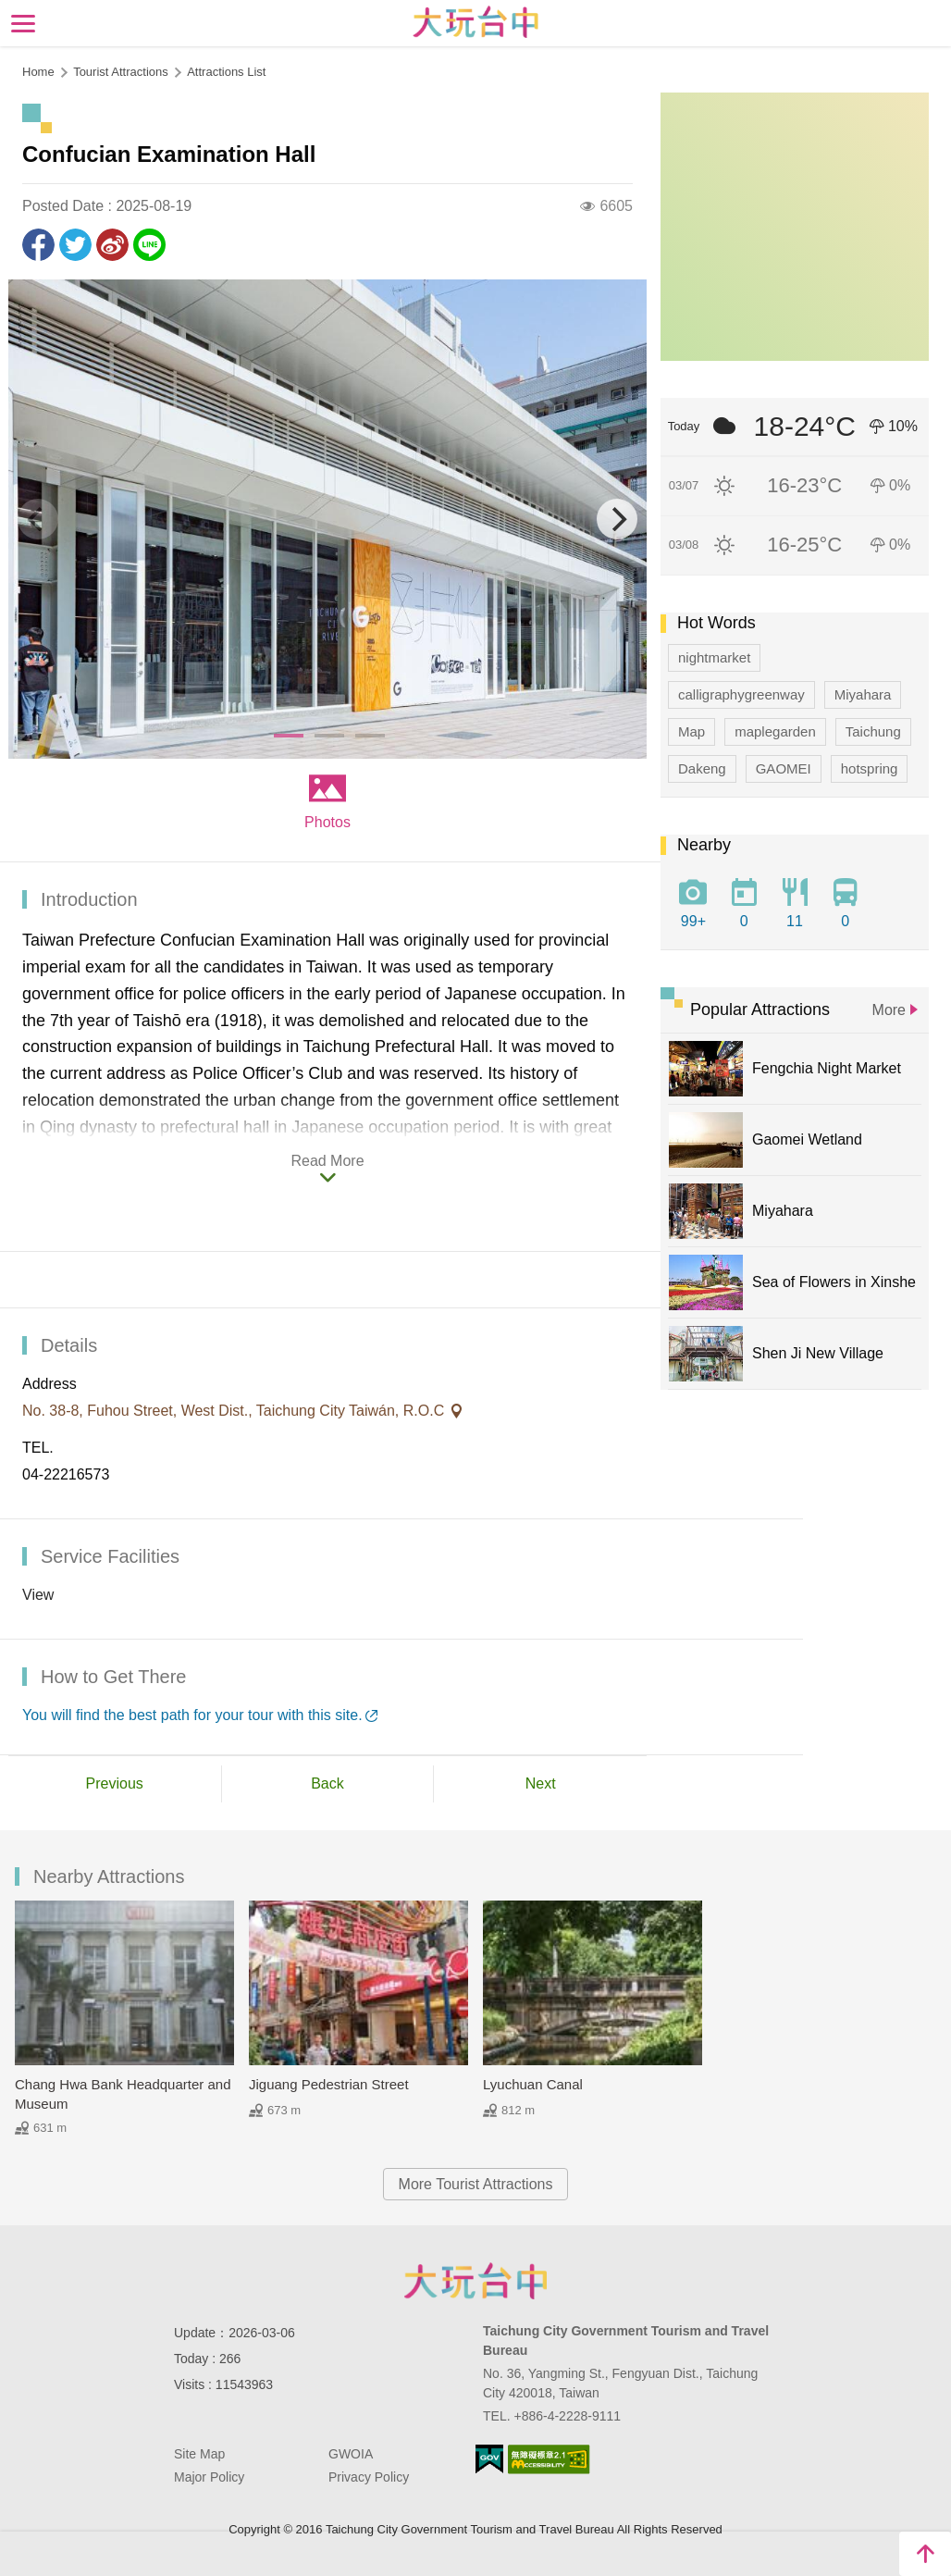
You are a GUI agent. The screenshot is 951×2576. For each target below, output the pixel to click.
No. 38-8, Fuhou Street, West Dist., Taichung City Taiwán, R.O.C (235, 1410)
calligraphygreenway (741, 694)
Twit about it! (75, 245)
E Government (489, 2459)
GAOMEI (783, 768)
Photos (327, 822)
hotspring (869, 768)
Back (327, 1783)
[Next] (617, 519)
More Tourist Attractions (476, 2184)
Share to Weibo (112, 245)
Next (540, 1783)
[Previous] (38, 519)
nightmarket (714, 657)
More (889, 1010)
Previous (114, 1783)
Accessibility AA (549, 2459)
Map (691, 731)
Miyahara (863, 694)
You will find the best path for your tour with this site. (192, 1715)
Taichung (873, 731)
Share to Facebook (38, 245)
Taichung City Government (475, 2280)
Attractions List (226, 72)
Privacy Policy (368, 2477)
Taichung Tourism (476, 22)
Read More (327, 1161)
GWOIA (350, 2453)
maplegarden (775, 731)
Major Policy (209, 2477)
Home (38, 72)
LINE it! (149, 245)
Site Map (199, 2453)
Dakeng (702, 768)
